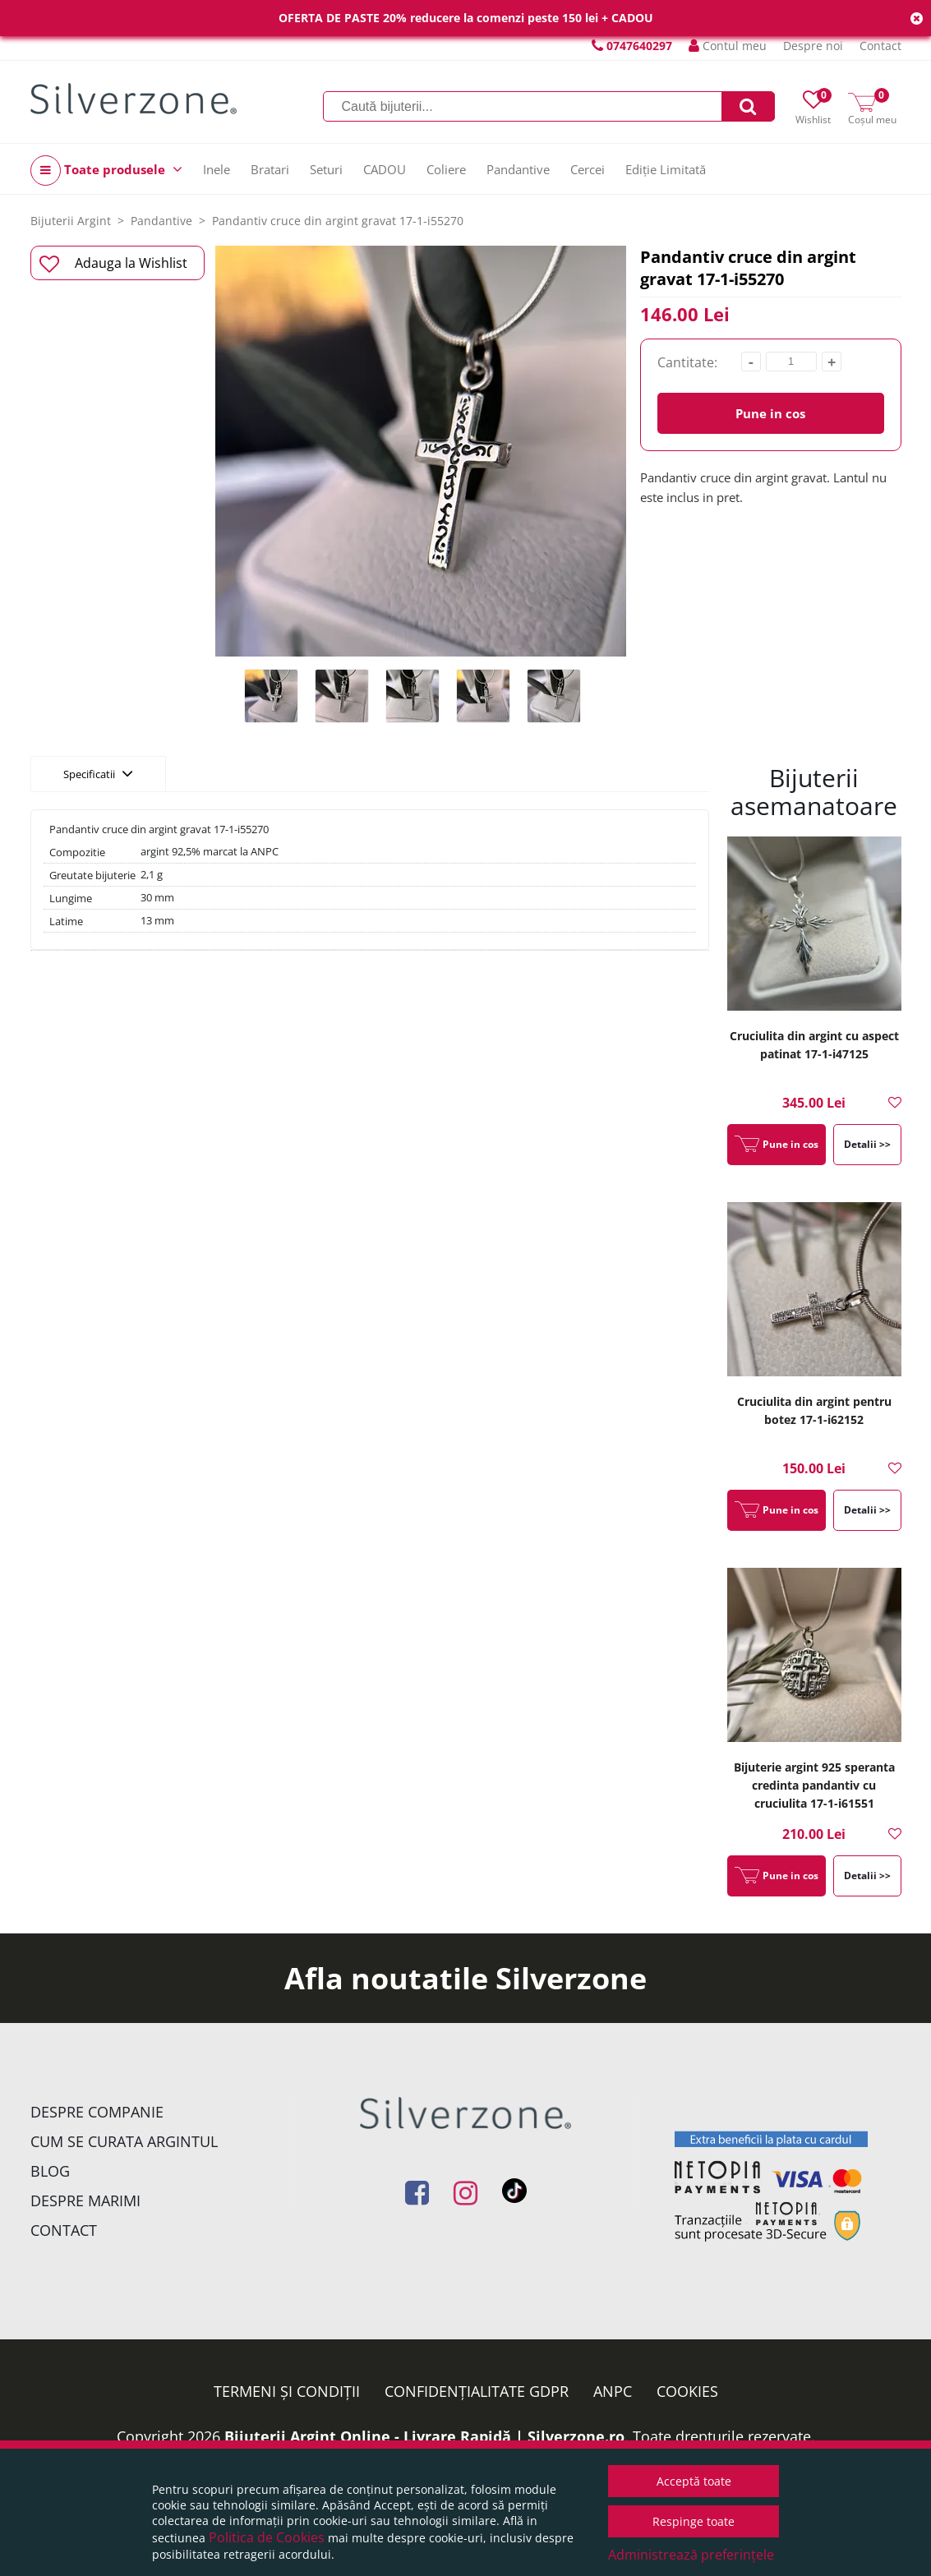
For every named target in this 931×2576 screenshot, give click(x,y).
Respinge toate (693, 2521)
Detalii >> (867, 1144)
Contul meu (728, 45)
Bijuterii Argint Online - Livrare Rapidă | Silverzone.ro (424, 2436)
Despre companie (97, 2112)
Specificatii (98, 773)
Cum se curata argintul (124, 2141)
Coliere (446, 169)
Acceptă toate (694, 2481)
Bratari (270, 169)
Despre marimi (85, 2200)
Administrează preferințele (691, 2555)
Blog (50, 2171)
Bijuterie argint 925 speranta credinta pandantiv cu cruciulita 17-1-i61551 (814, 1785)
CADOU (384, 169)
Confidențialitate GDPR (477, 2391)
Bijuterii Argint (70, 220)
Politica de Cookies (267, 2537)
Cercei (587, 169)
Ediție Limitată (665, 169)
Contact (880, 45)
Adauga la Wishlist (113, 264)
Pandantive (518, 169)
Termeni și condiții (287, 2391)
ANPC (612, 2391)
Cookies (687, 2391)
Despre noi (813, 45)
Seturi (326, 169)
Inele (216, 169)
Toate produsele (106, 170)
